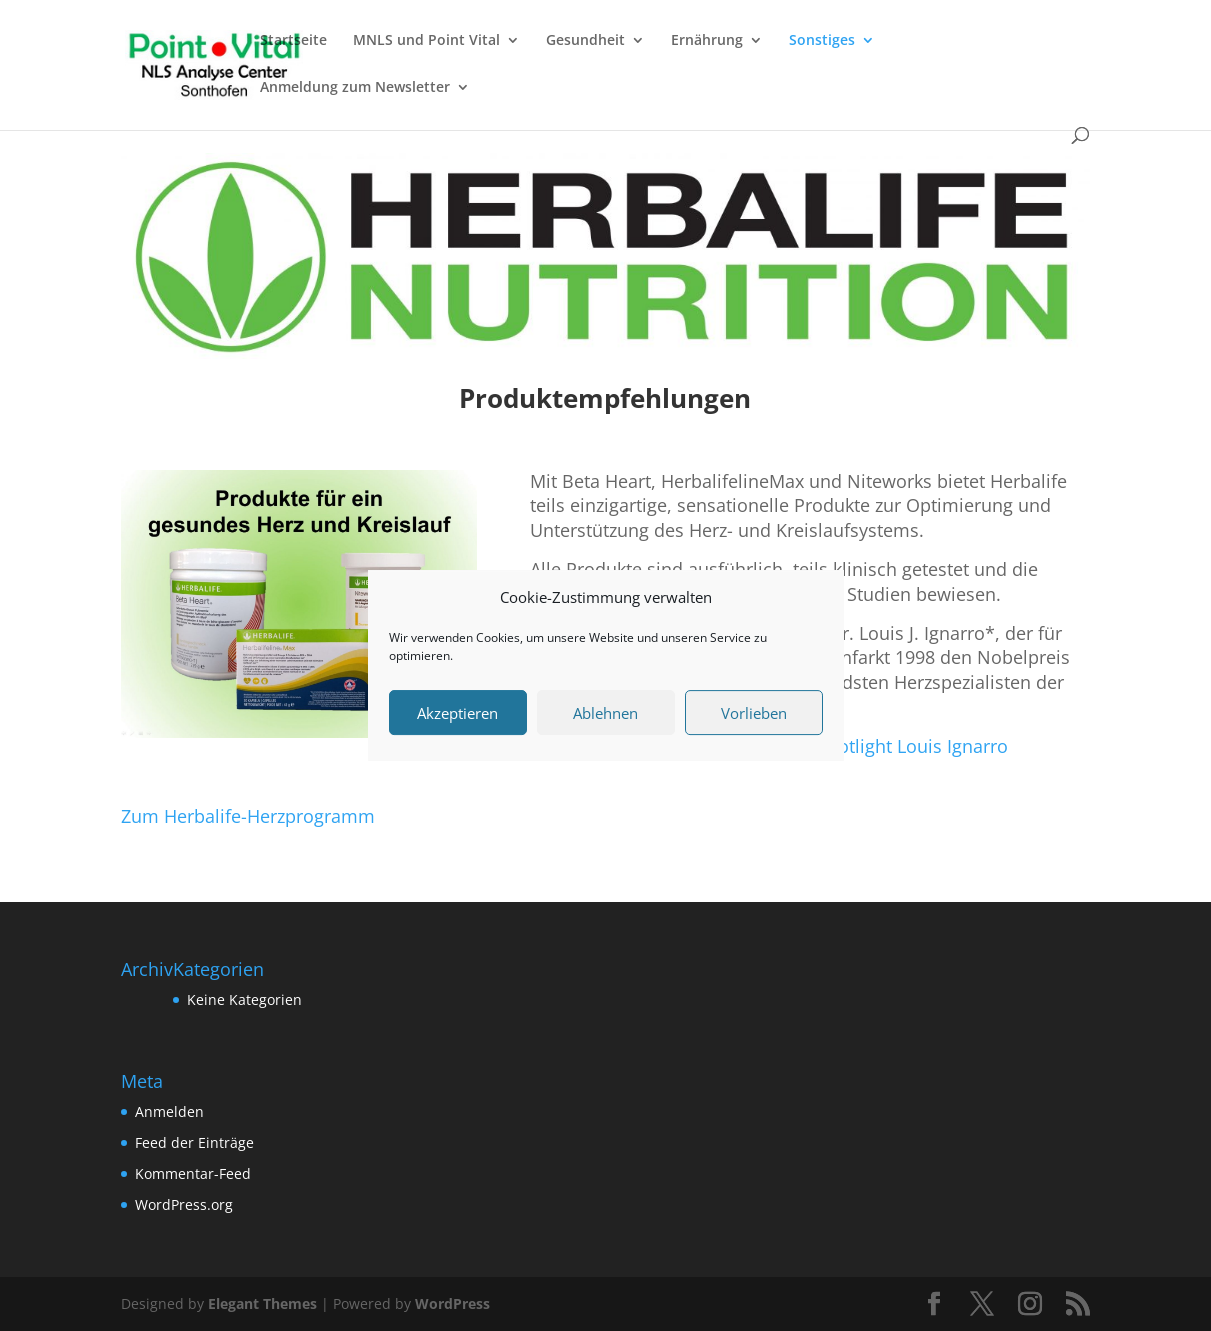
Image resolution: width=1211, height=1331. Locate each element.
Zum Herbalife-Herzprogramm (248, 816)
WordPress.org (184, 1204)
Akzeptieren (457, 713)
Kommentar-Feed (193, 1173)
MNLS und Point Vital (426, 41)
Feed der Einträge (194, 1142)
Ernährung (707, 41)
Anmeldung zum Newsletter (355, 88)
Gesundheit (585, 41)
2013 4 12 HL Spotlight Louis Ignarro (856, 746)
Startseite (293, 41)
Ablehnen (605, 713)
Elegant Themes (262, 1303)
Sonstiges (822, 41)
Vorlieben (754, 713)
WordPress (452, 1303)
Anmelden (169, 1111)
